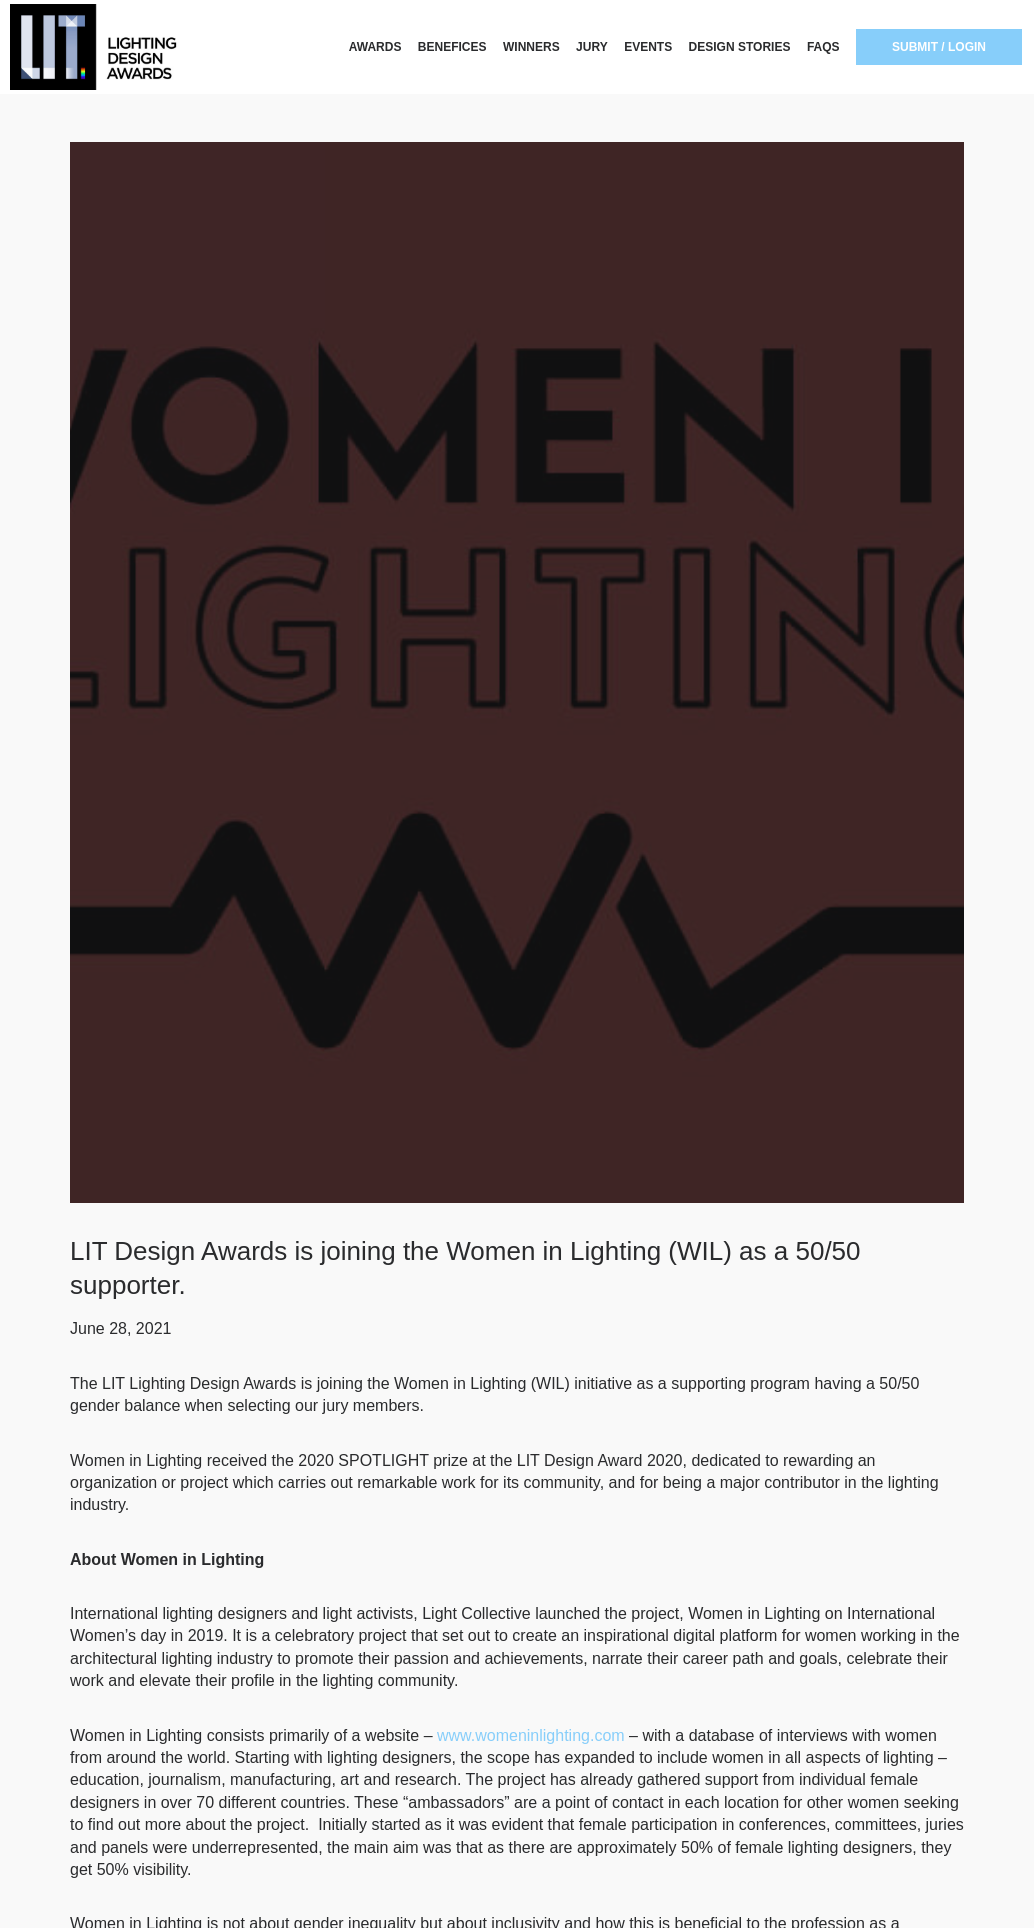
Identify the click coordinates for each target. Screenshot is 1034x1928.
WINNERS (531, 47)
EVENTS (648, 47)
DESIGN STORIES (740, 47)
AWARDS (375, 47)
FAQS (823, 47)
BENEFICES (452, 47)
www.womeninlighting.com (531, 1735)
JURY (592, 47)
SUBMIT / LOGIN (939, 47)
